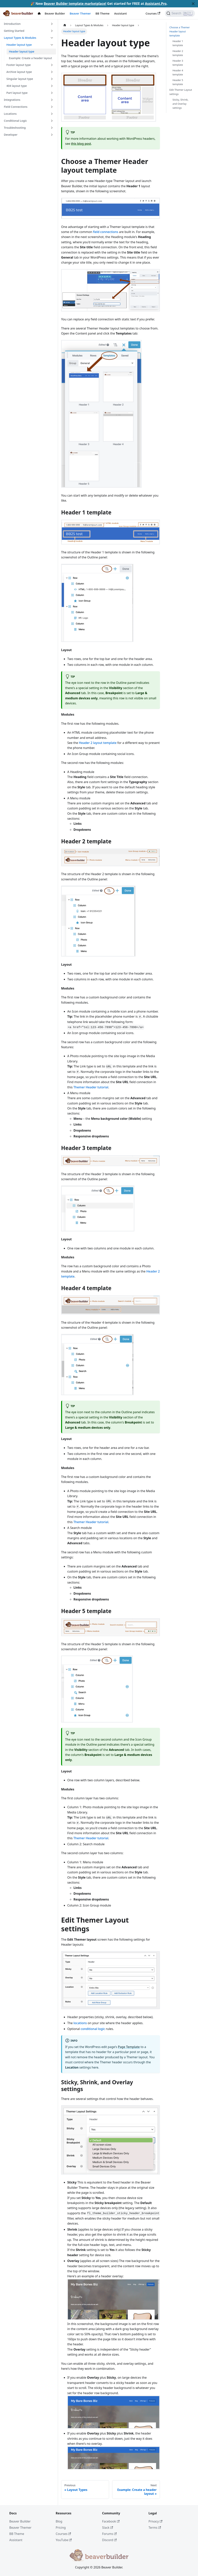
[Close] (193, 3)
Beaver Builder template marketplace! (75, 3)
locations (80, 2023)
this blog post (81, 143)
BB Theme (103, 13)
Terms (154, 2527)
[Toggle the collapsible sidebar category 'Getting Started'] (52, 31)
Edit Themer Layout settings (180, 92)
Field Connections (15, 107)
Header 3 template (177, 62)
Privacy (155, 2521)
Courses (153, 13)
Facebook (110, 2521)
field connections (105, 232)
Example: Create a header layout (30, 58)
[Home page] (64, 25)
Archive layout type (19, 72)
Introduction (12, 24)
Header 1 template (177, 43)
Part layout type (16, 93)
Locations (10, 114)
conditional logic (93, 2029)
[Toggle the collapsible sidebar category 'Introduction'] (52, 24)
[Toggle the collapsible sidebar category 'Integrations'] (52, 100)
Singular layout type (19, 79)
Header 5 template (177, 82)
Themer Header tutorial (90, 1087)
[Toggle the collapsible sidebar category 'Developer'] (52, 135)
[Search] (180, 13)
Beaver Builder (55, 13)
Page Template (129, 2047)
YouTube (64, 2540)
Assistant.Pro (155, 3)
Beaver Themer (80, 13)
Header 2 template (177, 53)
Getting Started (14, 31)
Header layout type (19, 45)
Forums (109, 2534)
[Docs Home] (40, 13)
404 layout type (16, 86)
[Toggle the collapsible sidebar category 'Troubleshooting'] (52, 128)
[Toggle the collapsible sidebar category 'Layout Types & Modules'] (52, 38)
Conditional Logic (15, 121)
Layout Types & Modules (20, 38)
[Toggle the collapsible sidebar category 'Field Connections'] (52, 107)
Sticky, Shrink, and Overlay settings (180, 104)
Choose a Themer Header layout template (179, 31)
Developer (10, 134)
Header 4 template (177, 72)
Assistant (120, 13)
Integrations (12, 100)
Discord (109, 2540)
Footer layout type (18, 65)
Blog (59, 2521)
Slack (107, 2527)
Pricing (61, 2527)
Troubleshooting (15, 127)
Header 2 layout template (98, 743)
